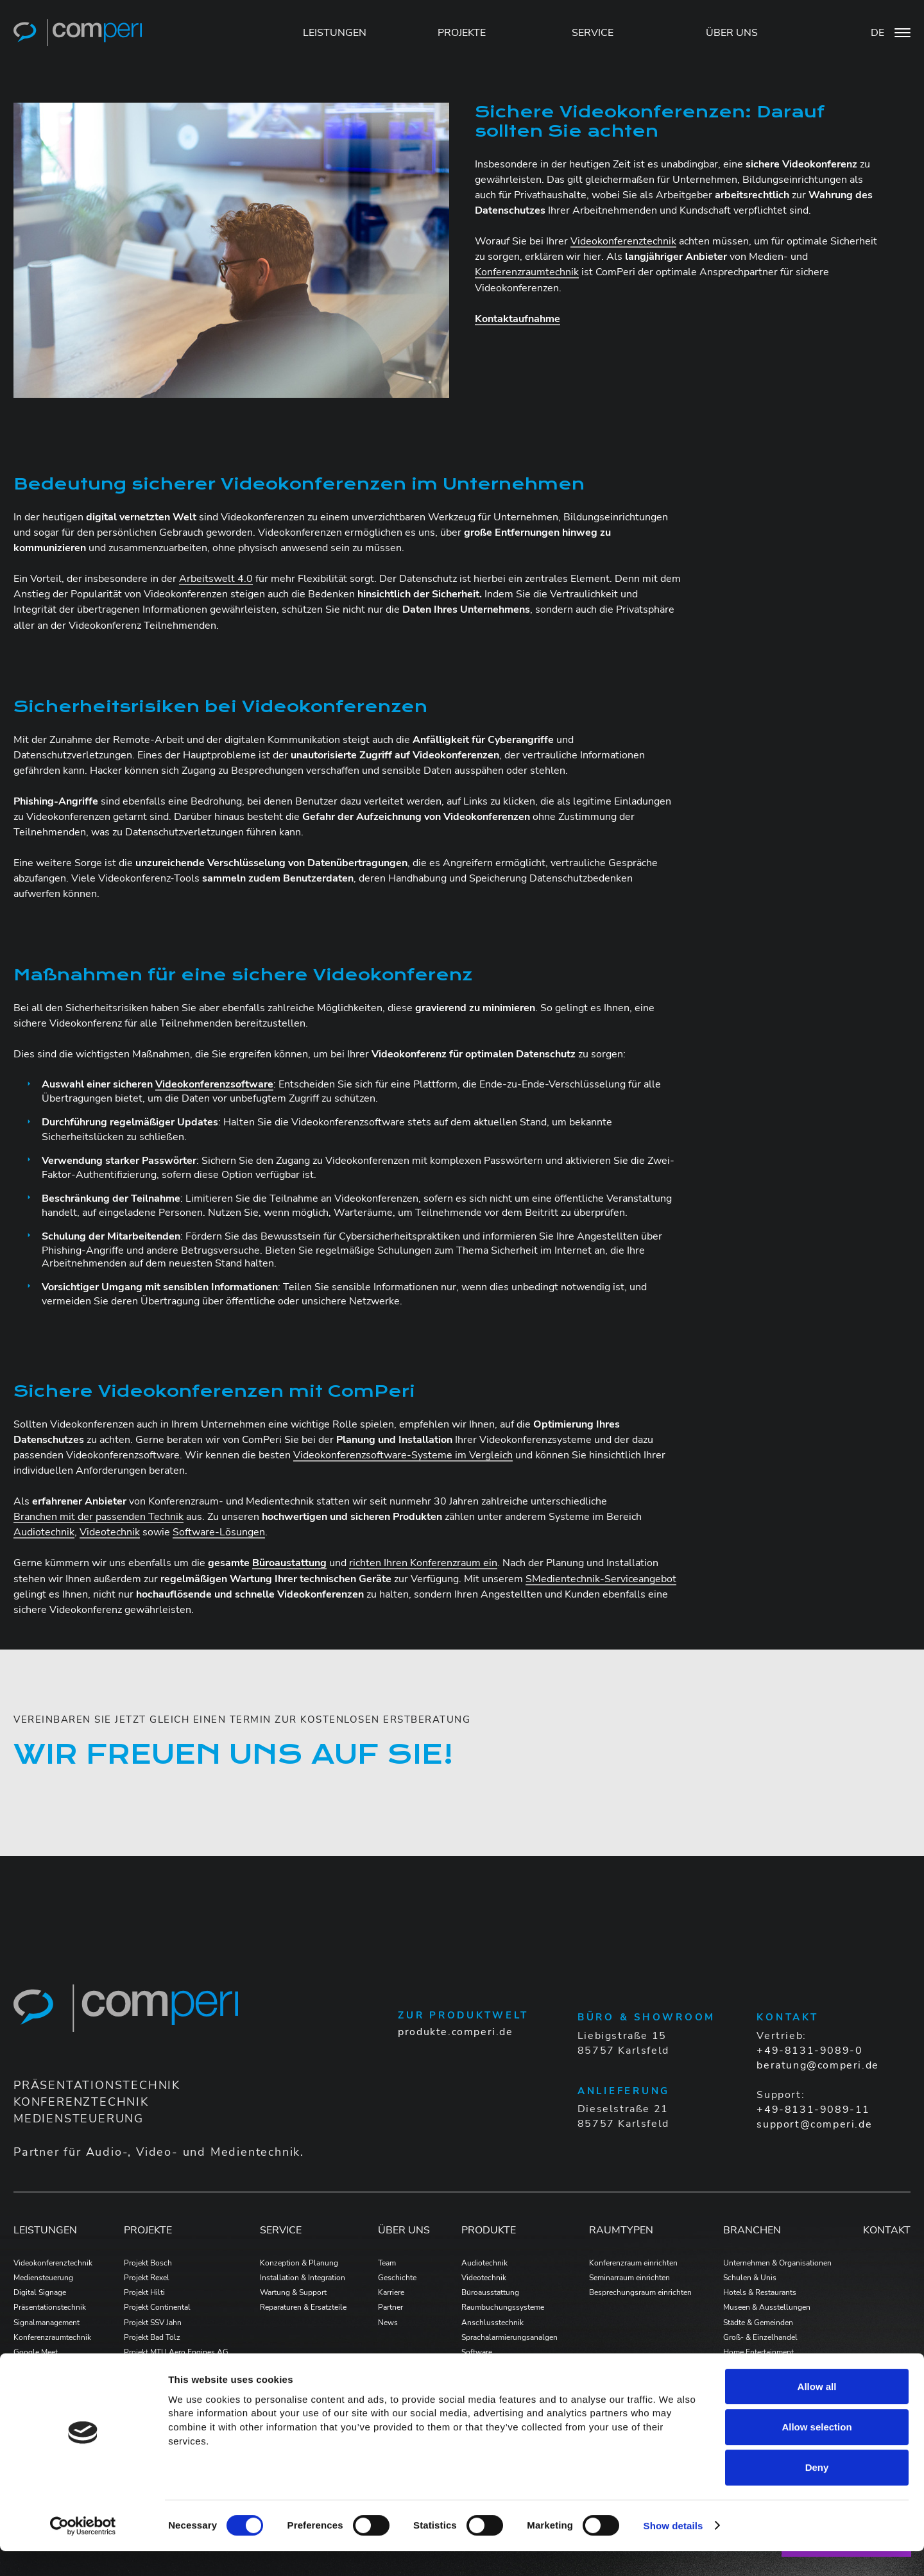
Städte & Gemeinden (758, 2322)
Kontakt (887, 2230)
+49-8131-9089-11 (813, 2110)
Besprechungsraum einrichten (640, 2292)
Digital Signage (39, 2292)
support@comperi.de (814, 2124)
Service (281, 2230)
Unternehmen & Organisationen (777, 2263)
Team (387, 2263)
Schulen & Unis (749, 2278)
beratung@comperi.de (817, 2065)
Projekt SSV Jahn (153, 2322)
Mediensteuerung (43, 2278)
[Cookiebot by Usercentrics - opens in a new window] (83, 2551)
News (388, 2322)
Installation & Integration (302, 2278)
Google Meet (35, 2352)
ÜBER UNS (732, 33)
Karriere (391, 2292)
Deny (817, 2492)
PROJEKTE (462, 33)
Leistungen (45, 2230)
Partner (390, 2307)
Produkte (488, 2230)
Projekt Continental (157, 2307)
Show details (673, 2550)
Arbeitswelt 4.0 (216, 579)
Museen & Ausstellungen (766, 2307)
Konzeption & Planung (299, 2263)
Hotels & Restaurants (759, 2292)
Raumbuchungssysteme (502, 2307)
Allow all (817, 2411)
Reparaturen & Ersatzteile (303, 2307)
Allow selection (816, 2451)
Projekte (148, 2230)
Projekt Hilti (144, 2292)
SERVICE (592, 33)
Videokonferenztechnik (623, 241)
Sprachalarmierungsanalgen (509, 2337)
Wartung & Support (293, 2292)
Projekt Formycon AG (161, 2367)
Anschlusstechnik (492, 2322)
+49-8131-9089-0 (809, 2050)
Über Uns (404, 2230)
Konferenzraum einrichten (633, 2263)
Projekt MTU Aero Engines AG (176, 2352)
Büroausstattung (490, 2292)
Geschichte (397, 2278)
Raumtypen (621, 2230)
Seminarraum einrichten (629, 2278)
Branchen (752, 2230)
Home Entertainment (758, 2352)
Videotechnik (110, 1532)
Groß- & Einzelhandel (760, 2337)
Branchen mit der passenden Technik (98, 1517)
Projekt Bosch (148, 2263)
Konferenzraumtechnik (527, 272)
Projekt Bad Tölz (152, 2337)
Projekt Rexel (146, 2278)
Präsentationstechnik (49, 2307)
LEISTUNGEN (334, 33)
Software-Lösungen (219, 1532)
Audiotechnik (43, 1532)
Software (476, 2352)
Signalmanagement (46, 2322)
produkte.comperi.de (455, 2032)
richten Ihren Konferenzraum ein (423, 1563)
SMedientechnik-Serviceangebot (601, 1579)
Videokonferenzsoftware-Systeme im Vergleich (403, 1455)
